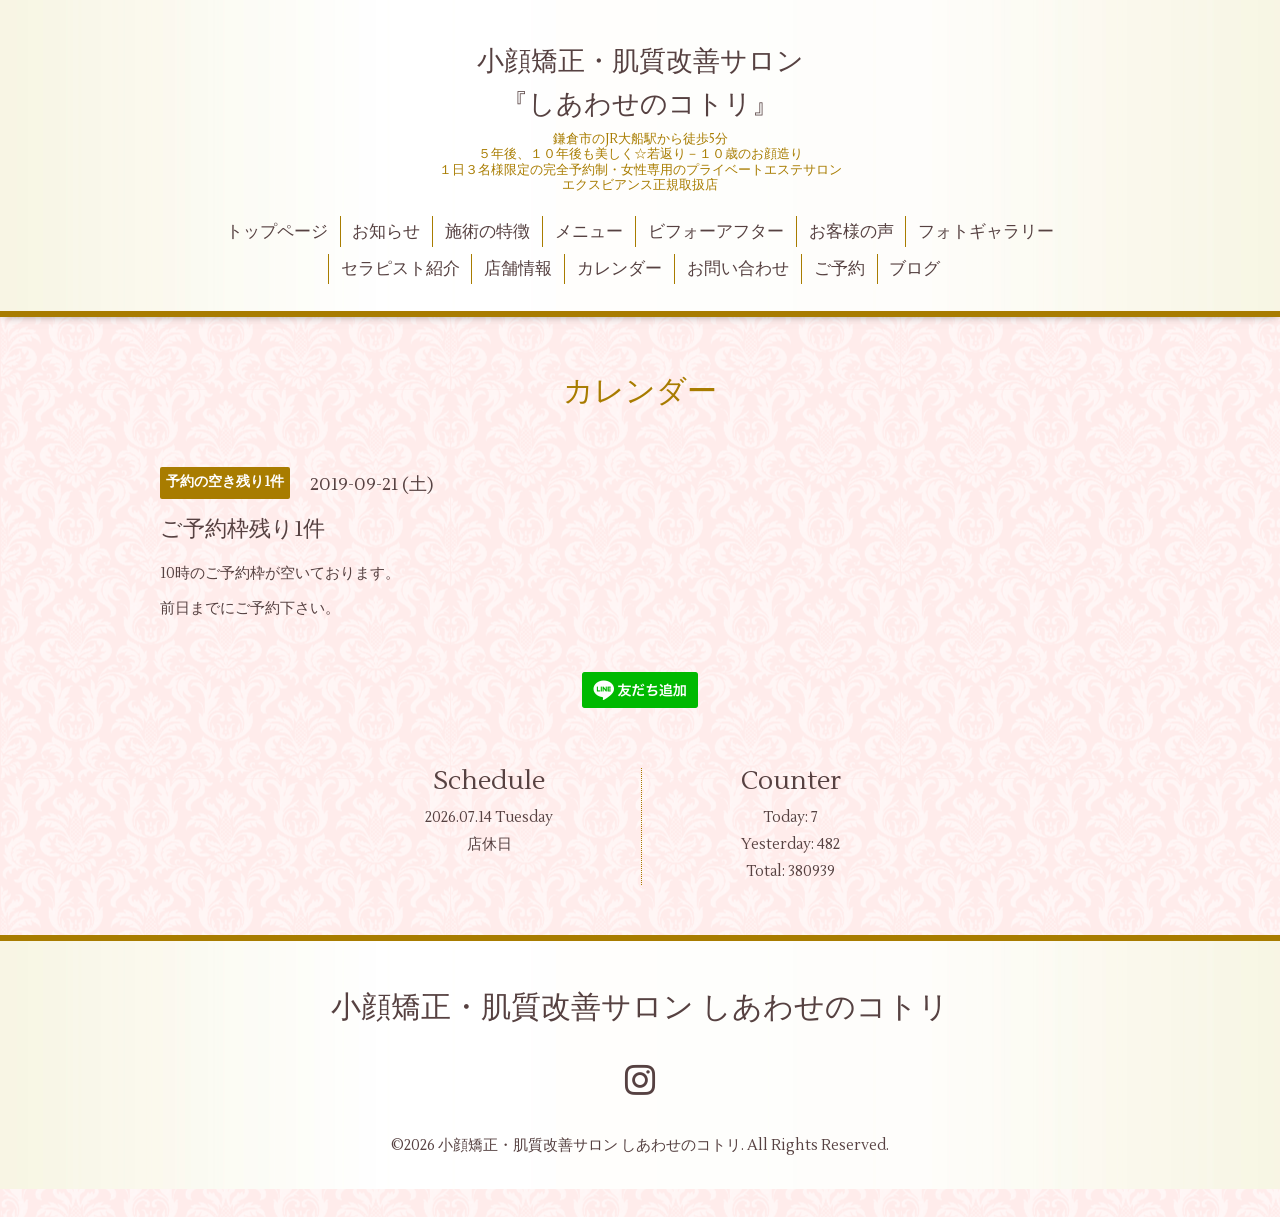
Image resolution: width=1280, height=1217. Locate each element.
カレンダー (619, 269)
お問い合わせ (738, 269)
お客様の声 (851, 232)
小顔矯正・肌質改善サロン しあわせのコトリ (640, 1007)
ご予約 (839, 269)
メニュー (589, 232)
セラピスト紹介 (400, 269)
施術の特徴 (487, 232)
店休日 (489, 844)
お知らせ (386, 232)
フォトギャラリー (986, 232)
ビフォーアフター (716, 232)
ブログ (914, 269)
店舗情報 (518, 269)
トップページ (277, 232)
